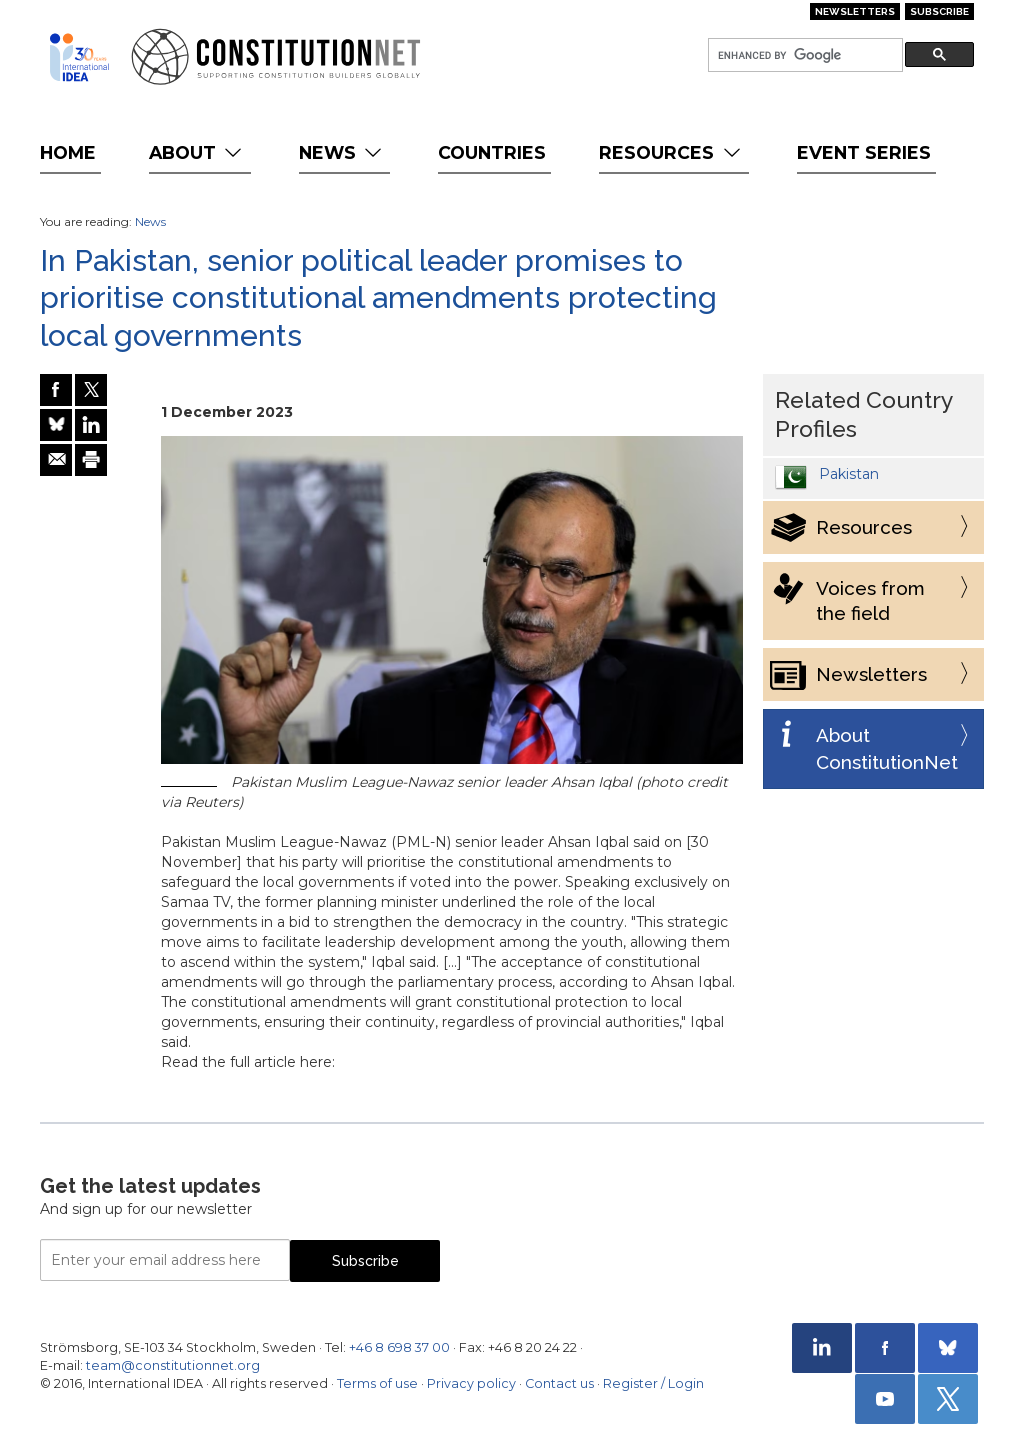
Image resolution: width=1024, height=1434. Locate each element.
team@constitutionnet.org (173, 1365)
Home (68, 152)
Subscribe (939, 11)
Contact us (559, 1383)
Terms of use (377, 1383)
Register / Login (653, 1383)
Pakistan (849, 474)
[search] (803, 55)
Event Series (864, 152)
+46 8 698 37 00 (399, 1347)
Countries (492, 152)
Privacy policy (471, 1383)
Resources (671, 152)
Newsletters (855, 11)
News (342, 152)
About (197, 152)
